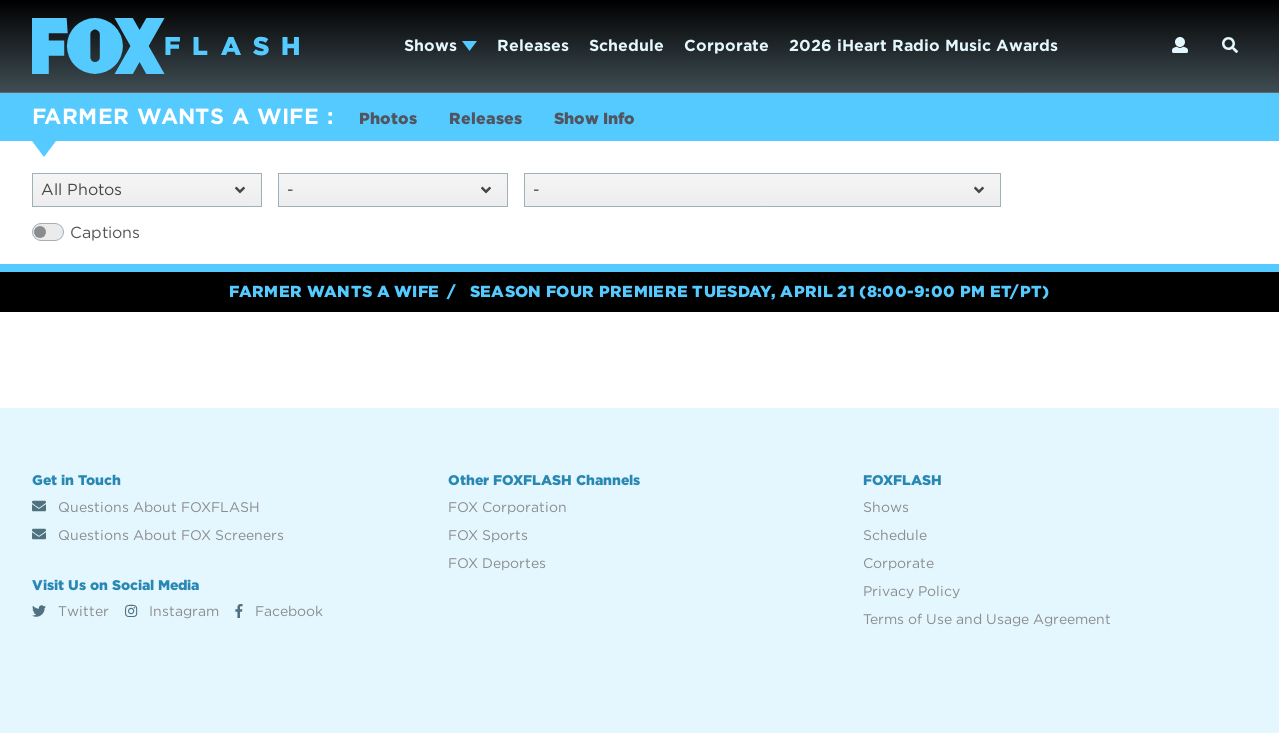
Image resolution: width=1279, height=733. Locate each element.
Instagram (172, 611)
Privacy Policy (911, 591)
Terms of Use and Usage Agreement (987, 619)
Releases (533, 45)
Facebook (279, 611)
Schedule (626, 45)
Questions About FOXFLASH (146, 507)
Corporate (726, 45)
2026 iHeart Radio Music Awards (923, 45)
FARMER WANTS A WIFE (175, 116)
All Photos (143, 189)
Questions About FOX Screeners (158, 535)
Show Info (594, 118)
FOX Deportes (497, 563)
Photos (388, 118)
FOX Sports (488, 535)
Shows (440, 45)
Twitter (70, 611)
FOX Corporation (507, 507)
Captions (105, 232)
